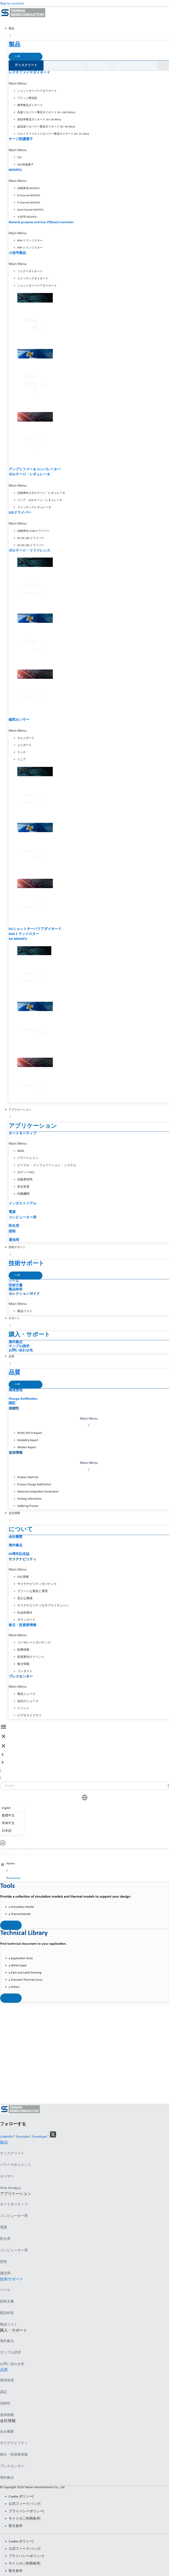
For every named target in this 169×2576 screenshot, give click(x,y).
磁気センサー (19, 720)
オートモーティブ (22, 1133)
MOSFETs (15, 170)
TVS (19, 157)
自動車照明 (24, 1179)
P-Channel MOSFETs (28, 202)
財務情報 (23, 1649)
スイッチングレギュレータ (34, 507)
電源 (12, 1212)
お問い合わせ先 (21, 1350)
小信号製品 (17, 253)
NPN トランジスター (30, 240)
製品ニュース (26, 1694)
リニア (21, 759)
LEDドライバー (20, 512)
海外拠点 (16, 1342)
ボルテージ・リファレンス (29, 550)
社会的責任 (24, 1612)
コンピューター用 (22, 1217)
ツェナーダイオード (30, 271)
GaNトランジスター (24, 934)
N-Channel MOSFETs (28, 195)
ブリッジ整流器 (27, 98)
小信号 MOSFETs (27, 217)
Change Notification (23, 1399)
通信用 (14, 1240)
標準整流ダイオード (30, 105)
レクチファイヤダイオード (29, 72)
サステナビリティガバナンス (37, 1584)
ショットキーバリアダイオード (37, 91)
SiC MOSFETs (18, 939)
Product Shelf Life (27, 1477)
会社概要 (16, 1537)
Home (10, 1863)
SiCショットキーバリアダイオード (35, 929)
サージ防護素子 (21, 139)
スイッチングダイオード (32, 278)
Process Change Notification (34, 1484)
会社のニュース (28, 1701)
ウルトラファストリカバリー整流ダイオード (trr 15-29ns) (53, 134)
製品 (14, 45)
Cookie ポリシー (21, 2496)
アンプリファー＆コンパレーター (35, 469)
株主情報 (23, 1664)
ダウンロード (26, 1620)
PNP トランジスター (29, 247)
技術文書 (16, 1285)
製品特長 (16, 1289)
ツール (14, 1281)
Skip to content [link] (12, 4)
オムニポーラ (25, 738)
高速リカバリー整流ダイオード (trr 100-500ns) (46, 112)
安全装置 (23, 1186)
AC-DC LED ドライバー (30, 538)
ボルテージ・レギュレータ (29, 474)
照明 (12, 1231)
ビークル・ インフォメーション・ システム (46, 1165)
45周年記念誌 (19, 1554)
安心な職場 (24, 1598)
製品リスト (24, 1311)
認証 (12, 1403)
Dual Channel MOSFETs (30, 209)
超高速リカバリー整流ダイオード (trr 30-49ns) (46, 126)
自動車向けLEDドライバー (33, 531)
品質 (14, 1373)
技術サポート (26, 1264)
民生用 (14, 1226)
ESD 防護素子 (25, 164)
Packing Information (29, 1499)
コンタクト (24, 1671)
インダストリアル (22, 1203)
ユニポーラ (24, 745)
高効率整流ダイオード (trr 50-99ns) (39, 119)
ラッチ (21, 752)
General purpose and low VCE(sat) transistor (41, 222)
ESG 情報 (23, 1577)
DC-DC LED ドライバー (30, 545)
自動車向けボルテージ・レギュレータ (41, 493)
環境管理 (16, 1390)
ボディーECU (25, 1172)
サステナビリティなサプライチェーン (43, 1605)
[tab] (26, 66)
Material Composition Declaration (37, 1491)
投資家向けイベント (31, 1657)
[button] (89, 83)
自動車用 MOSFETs (28, 188)
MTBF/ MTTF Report (29, 1433)
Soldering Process (27, 1506)
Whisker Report (26, 1447)
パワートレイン (28, 1158)
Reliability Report (27, 1440)
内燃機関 (23, 1194)
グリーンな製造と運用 (32, 1591)
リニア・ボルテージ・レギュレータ (39, 500)
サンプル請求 (19, 1346)
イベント (23, 1708)
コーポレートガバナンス (34, 1642)
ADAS (20, 1151)
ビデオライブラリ (29, 1715)
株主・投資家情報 (22, 1625)
